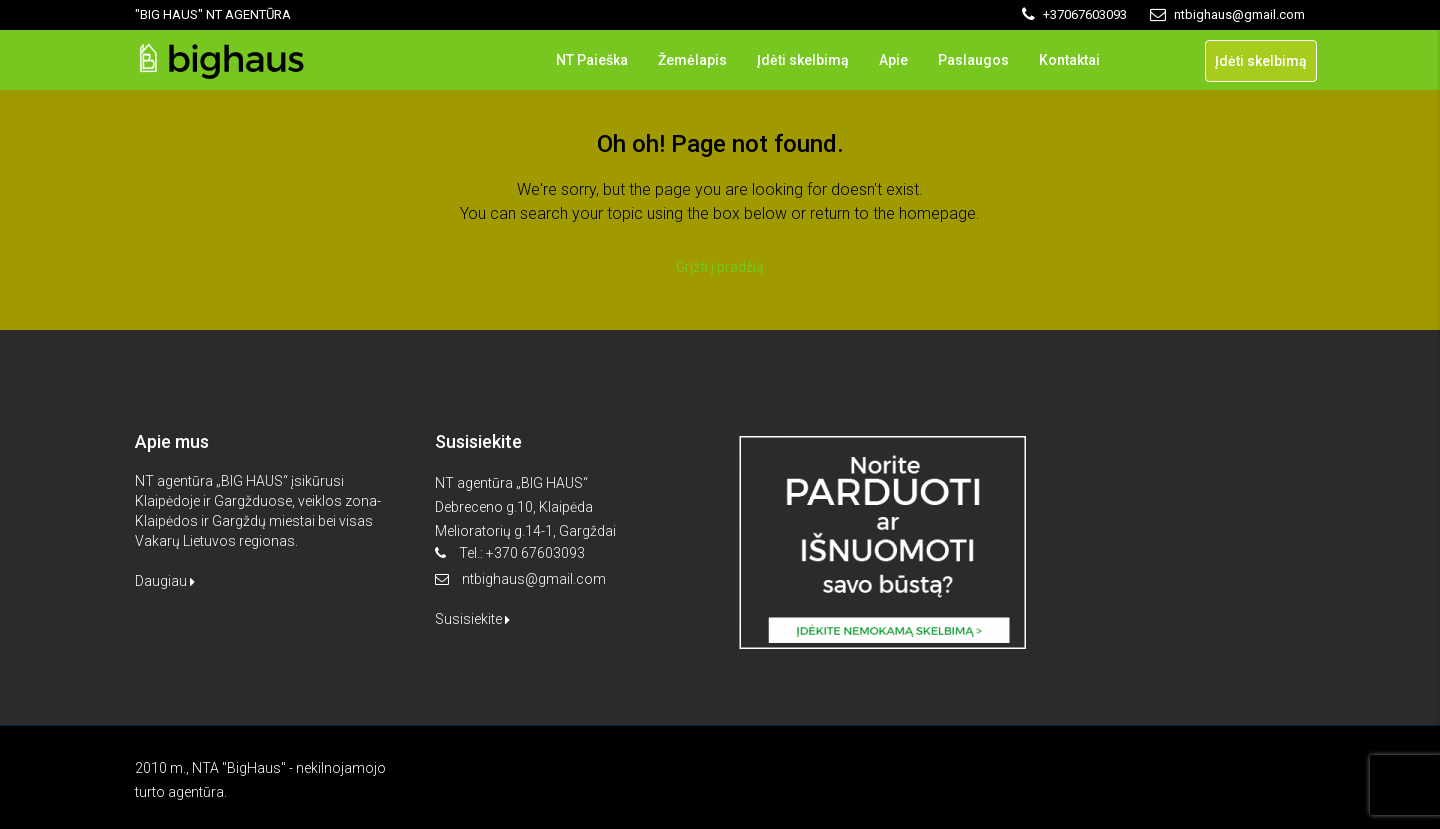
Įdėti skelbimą (803, 60)
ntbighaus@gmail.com (534, 579)
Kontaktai (1069, 60)
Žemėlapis (692, 60)
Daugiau (165, 581)
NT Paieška (592, 60)
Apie (893, 60)
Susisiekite (472, 619)
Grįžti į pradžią (720, 267)
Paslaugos (973, 60)
